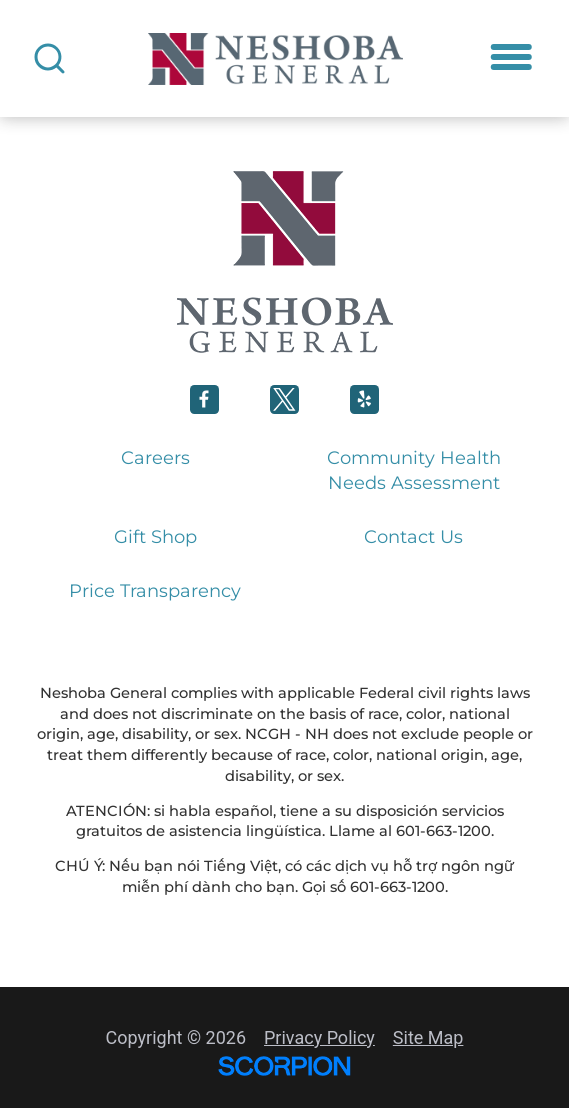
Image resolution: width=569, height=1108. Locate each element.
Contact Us (413, 537)
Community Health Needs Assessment (414, 470)
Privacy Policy (319, 1037)
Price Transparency (155, 591)
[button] (511, 57)
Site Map (428, 1037)
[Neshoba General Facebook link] (204, 399)
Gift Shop (155, 537)
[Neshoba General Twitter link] (284, 399)
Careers (155, 458)
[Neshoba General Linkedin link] (364, 399)
